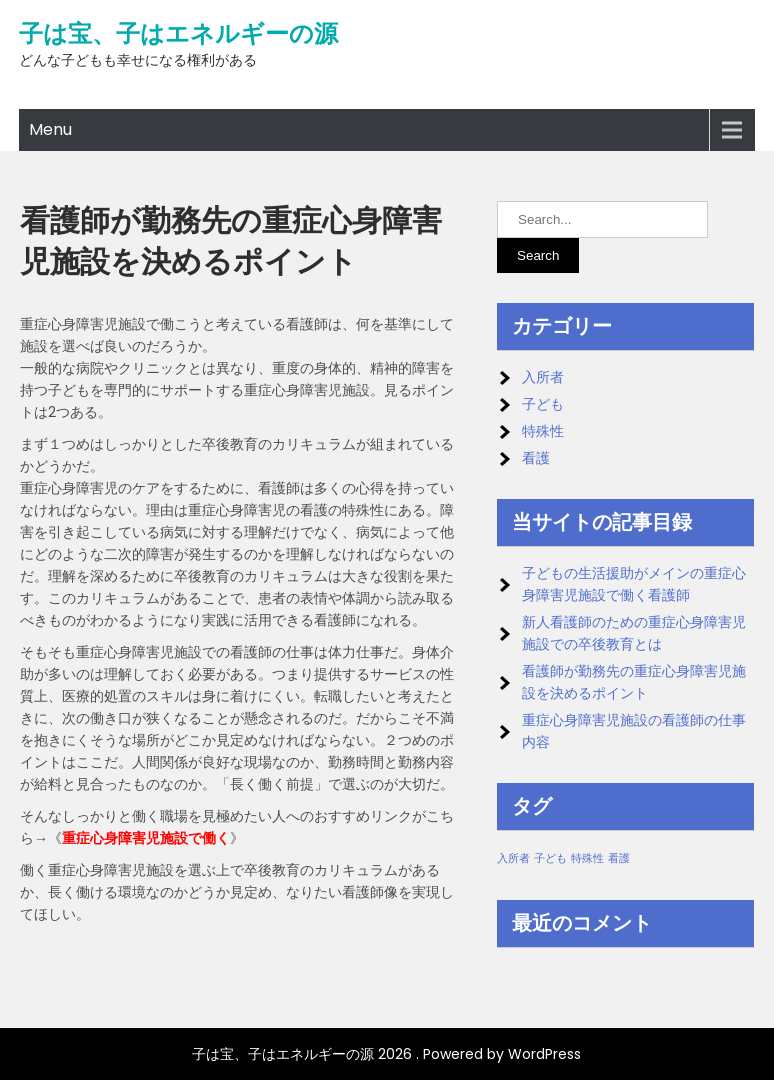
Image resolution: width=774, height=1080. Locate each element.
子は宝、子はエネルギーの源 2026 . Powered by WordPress (386, 1054)
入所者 (543, 377)
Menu (50, 129)
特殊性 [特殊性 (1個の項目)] (587, 858)
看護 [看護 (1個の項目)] (619, 858)
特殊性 (543, 431)
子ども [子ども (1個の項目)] (550, 858)
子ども (543, 404)
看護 (536, 458)
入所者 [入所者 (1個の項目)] (513, 858)
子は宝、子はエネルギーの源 (178, 34)
